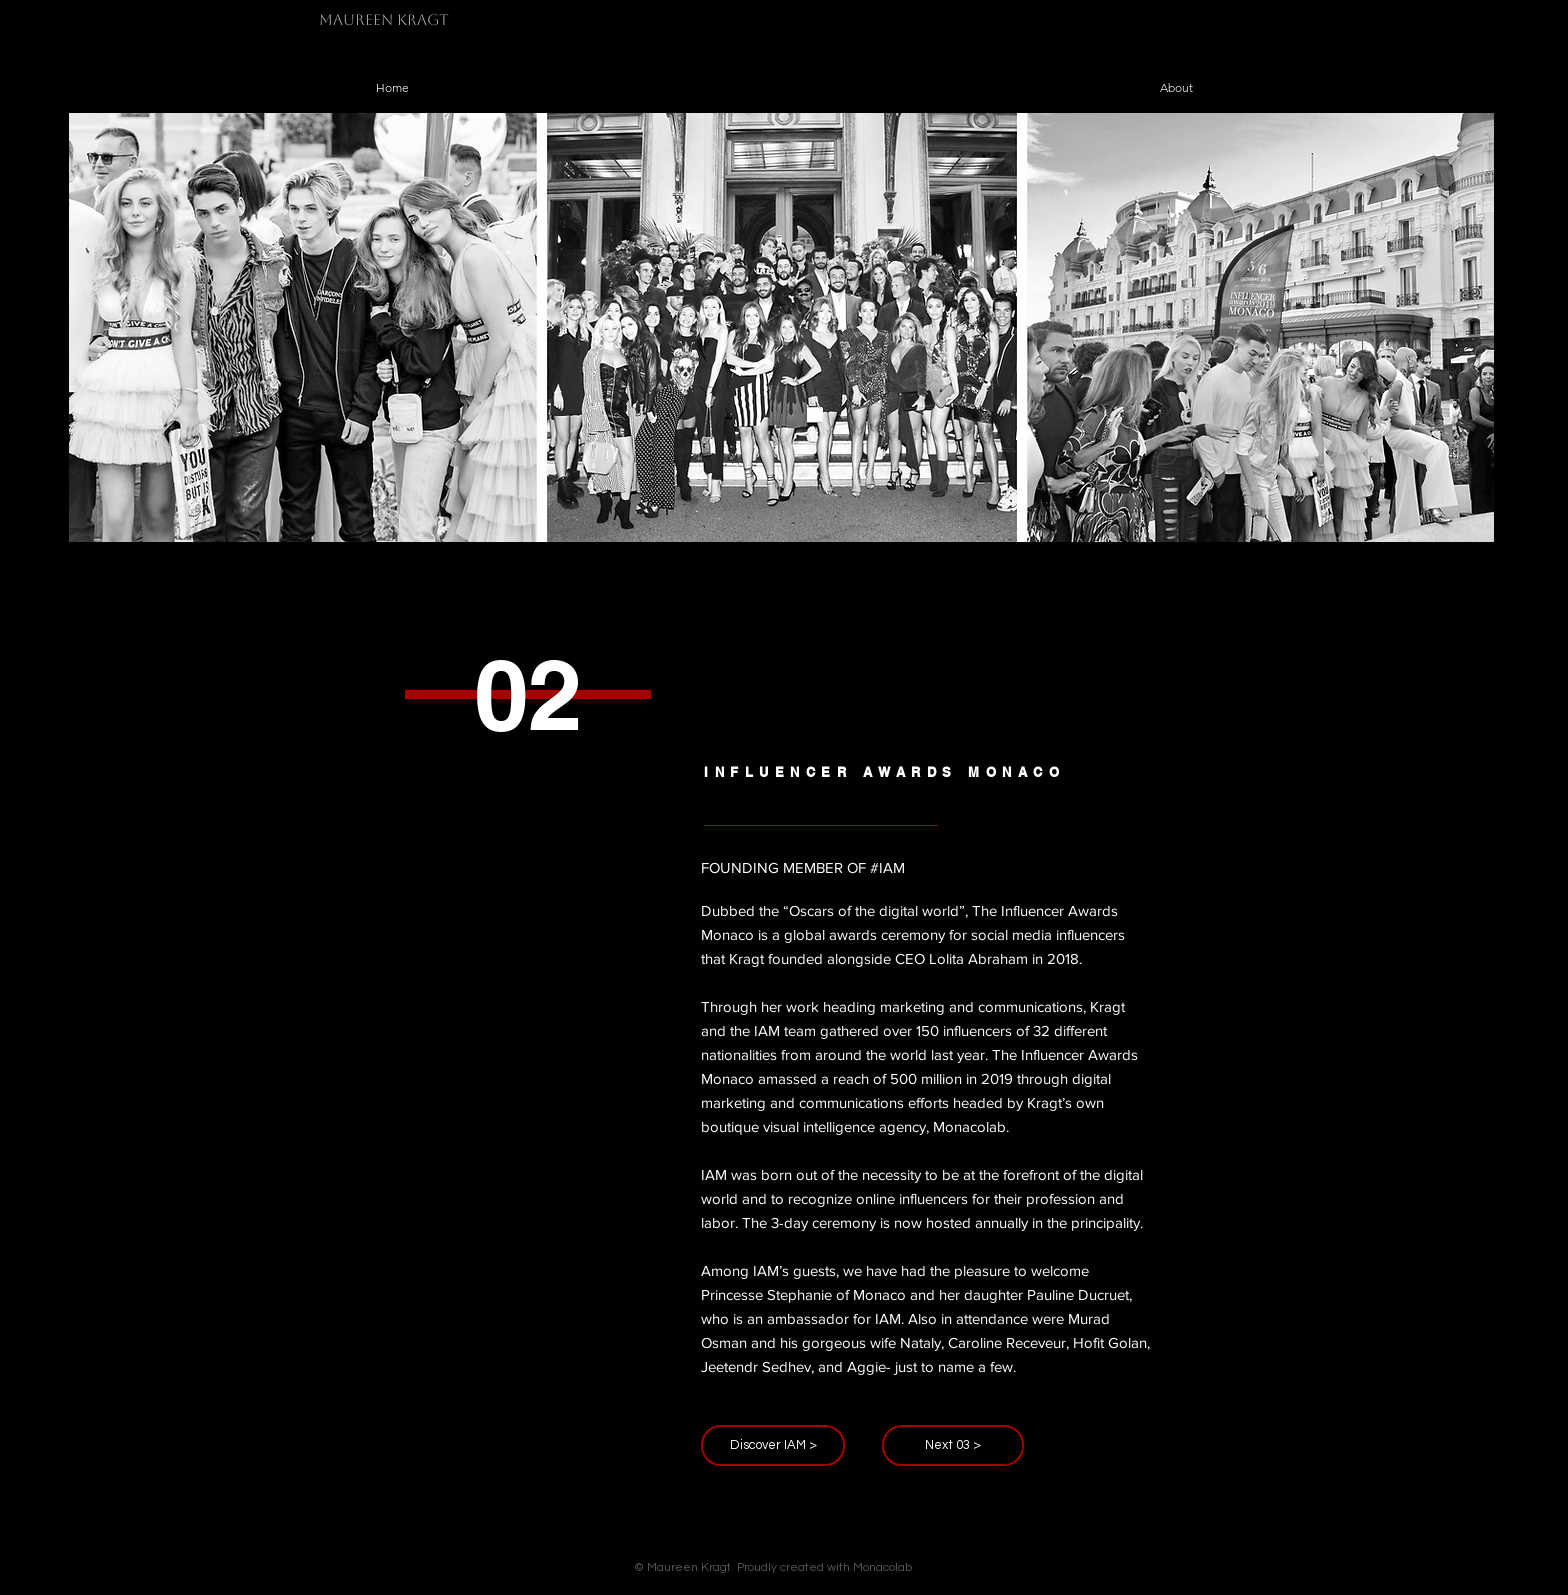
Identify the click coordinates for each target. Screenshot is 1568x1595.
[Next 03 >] (953, 1445)
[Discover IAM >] (773, 1445)
